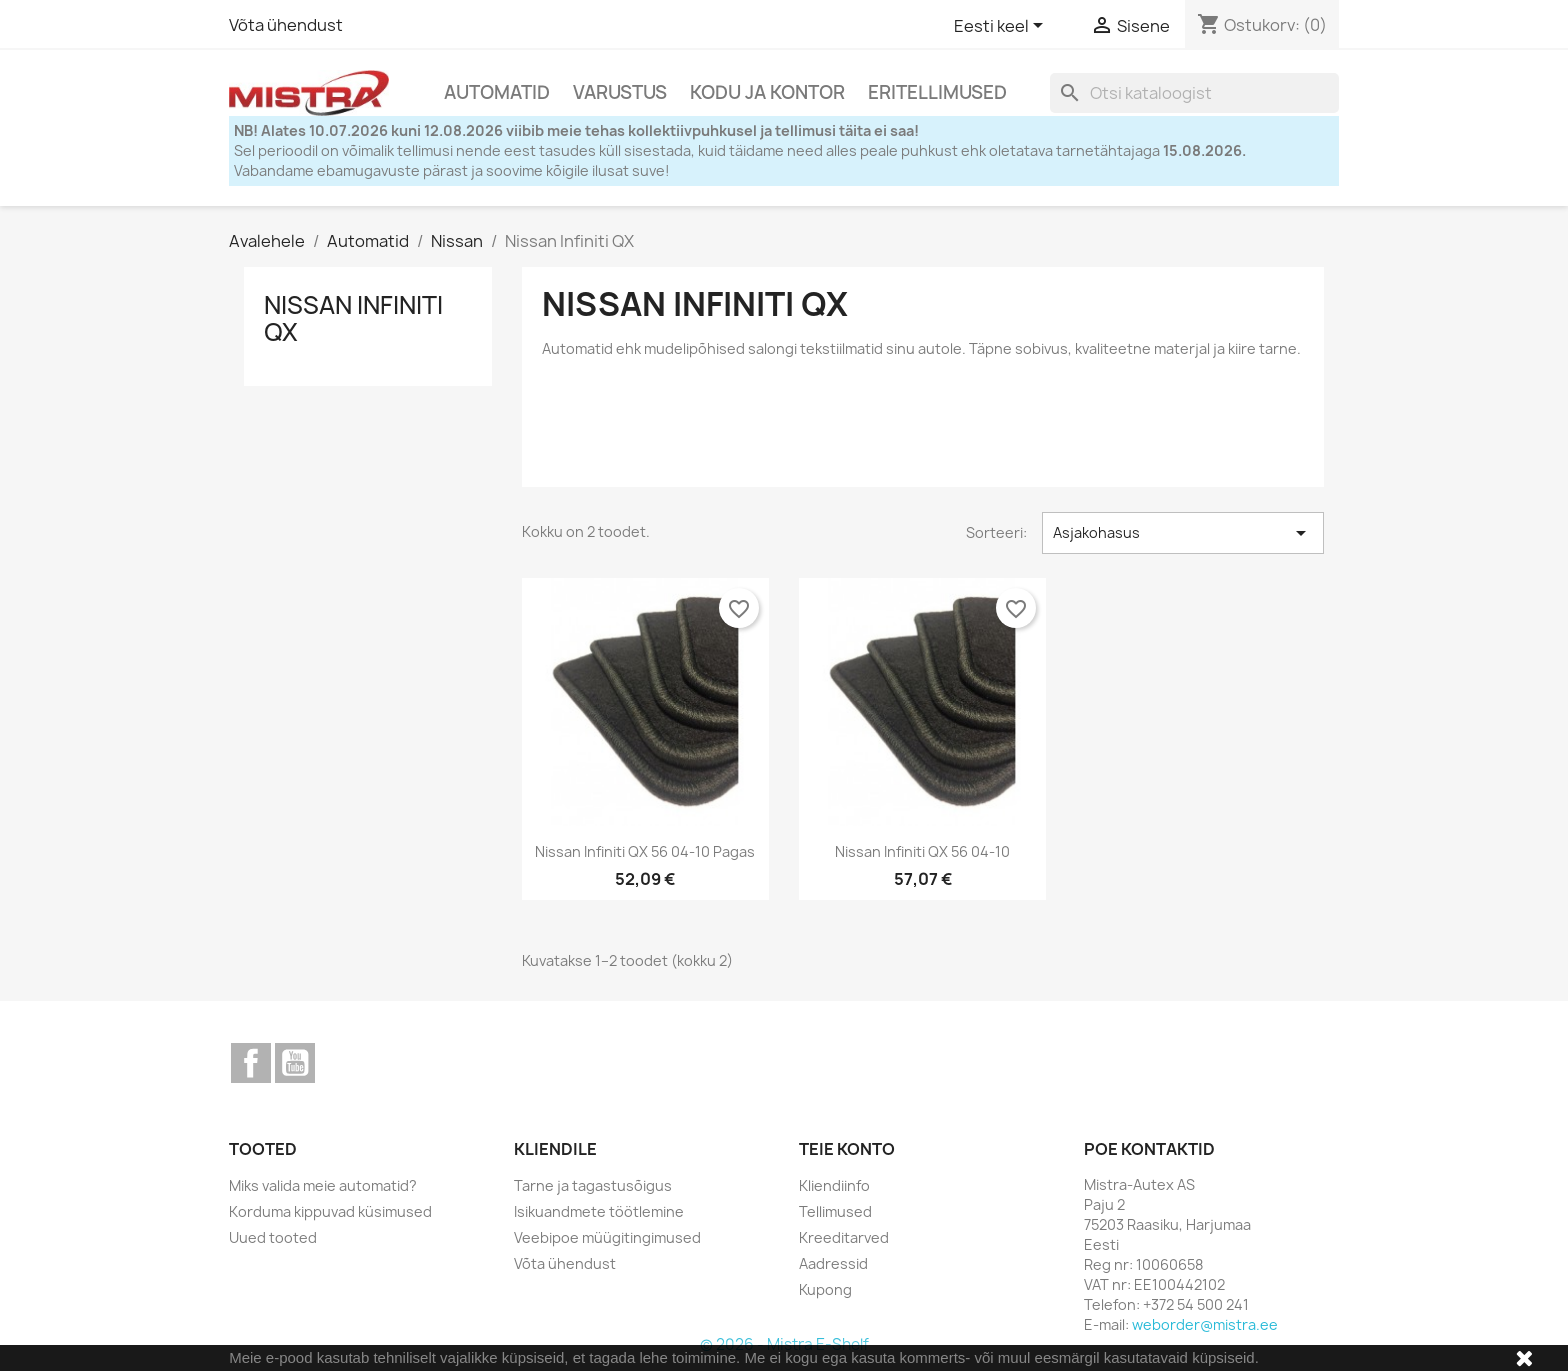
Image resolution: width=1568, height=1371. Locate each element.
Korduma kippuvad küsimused (330, 1211)
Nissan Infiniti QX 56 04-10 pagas (645, 851)
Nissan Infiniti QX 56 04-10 (922, 851)
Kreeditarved (844, 1237)
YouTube (295, 1063)
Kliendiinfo (834, 1185)
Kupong (825, 1289)
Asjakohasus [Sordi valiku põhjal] (1183, 533)
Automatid (497, 92)
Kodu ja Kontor (767, 92)
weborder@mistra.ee (1205, 1324)
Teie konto (847, 1149)
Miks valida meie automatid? (323, 1185)
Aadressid (833, 1263)
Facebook (251, 1063)
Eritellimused (937, 92)
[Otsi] (1194, 93)
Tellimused (835, 1211)
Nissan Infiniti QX (353, 318)
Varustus (620, 92)
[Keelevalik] (1002, 27)
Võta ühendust (286, 25)
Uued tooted (273, 1237)
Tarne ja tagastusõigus (593, 1185)
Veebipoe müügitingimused (607, 1237)
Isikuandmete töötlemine (599, 1211)
